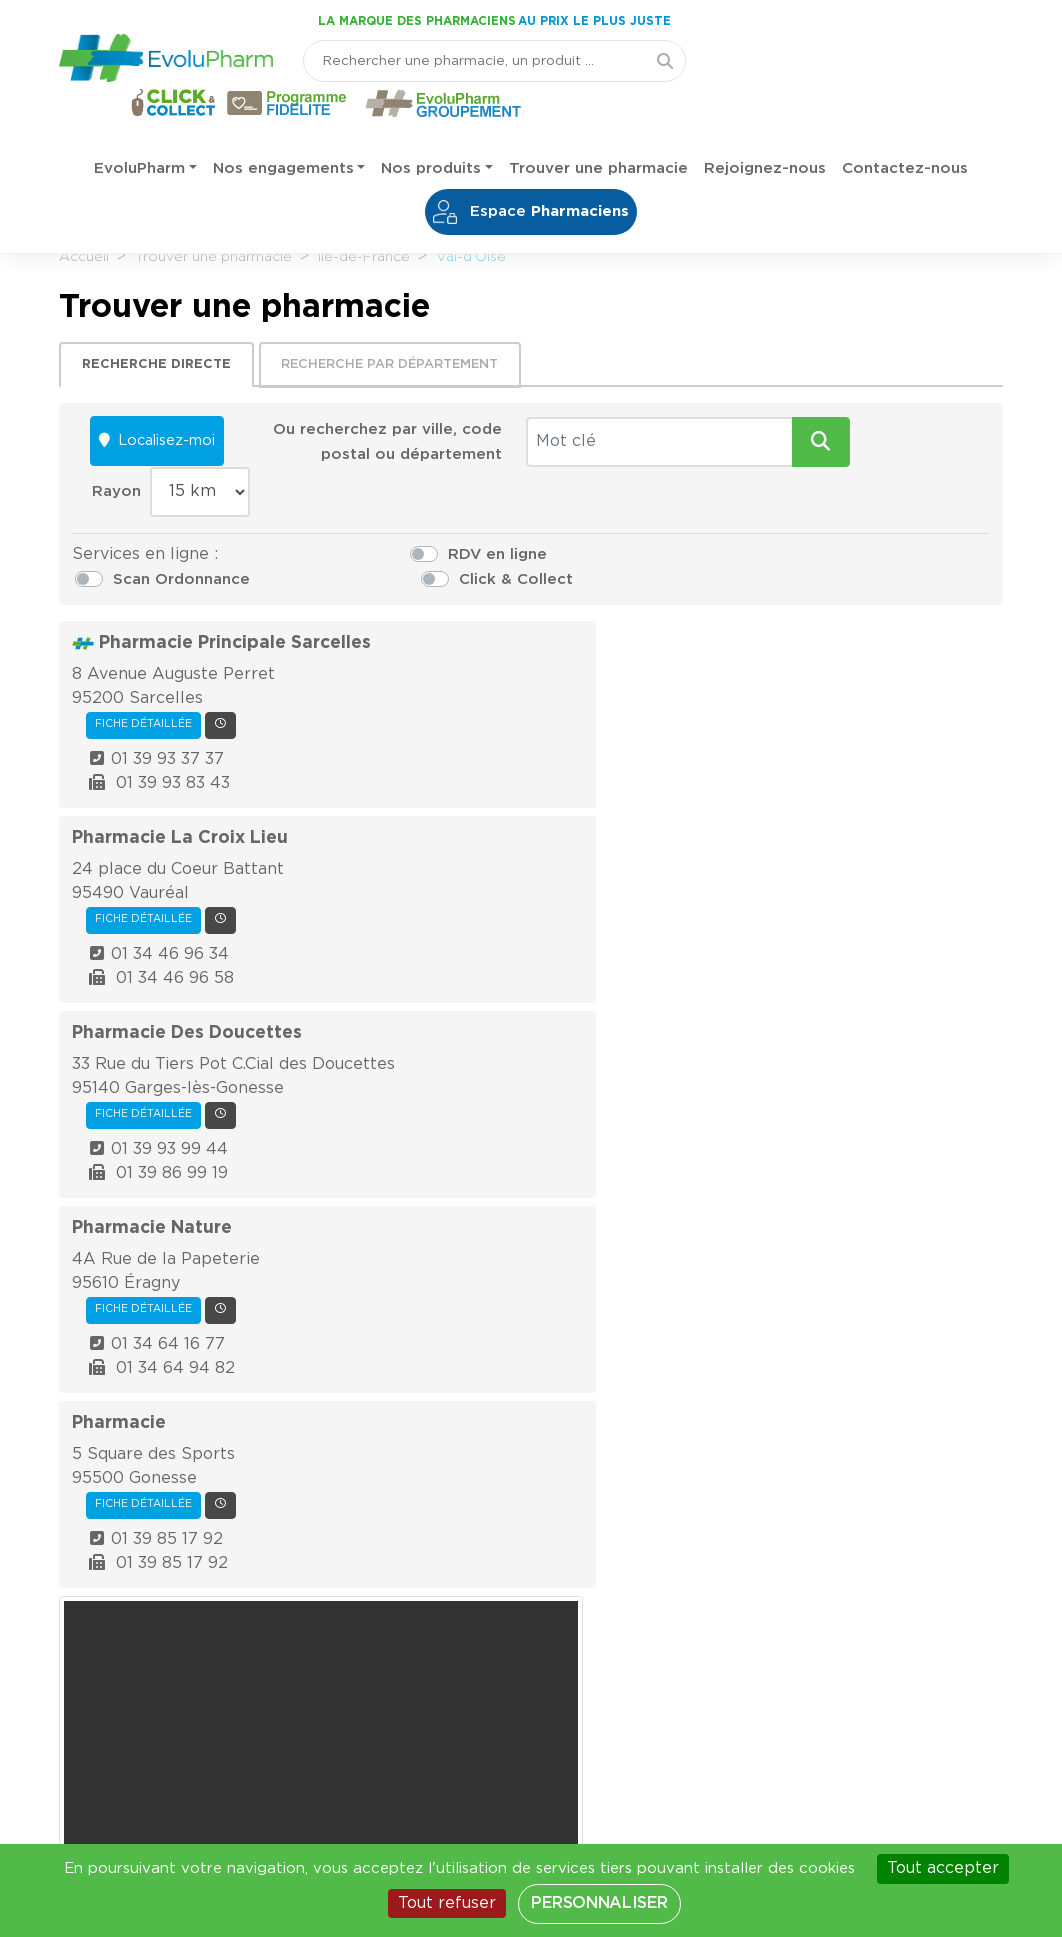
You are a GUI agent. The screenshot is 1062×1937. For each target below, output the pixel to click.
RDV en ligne (390, 519)
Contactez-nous (905, 129)
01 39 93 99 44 (433, 869)
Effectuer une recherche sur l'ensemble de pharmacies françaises (531, 1246)
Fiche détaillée (408, 586)
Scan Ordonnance (643, 519)
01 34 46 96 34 (434, 752)
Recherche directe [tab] (163, 356)
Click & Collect (865, 519)
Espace (531, 173)
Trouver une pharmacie (598, 129)
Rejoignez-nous (765, 129)
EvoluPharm (139, 129)
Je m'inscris (543, 1428)
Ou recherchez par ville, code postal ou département (347, 444)
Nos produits (431, 129)
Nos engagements (283, 129)
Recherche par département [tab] (396, 356)
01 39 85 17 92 (431, 1121)
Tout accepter (943, 1868)
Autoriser (859, 861)
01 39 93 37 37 (431, 621)
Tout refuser (447, 1903)
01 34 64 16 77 (432, 1004)
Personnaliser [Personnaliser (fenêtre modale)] (599, 1903)
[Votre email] (278, 1428)
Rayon (809, 431)
